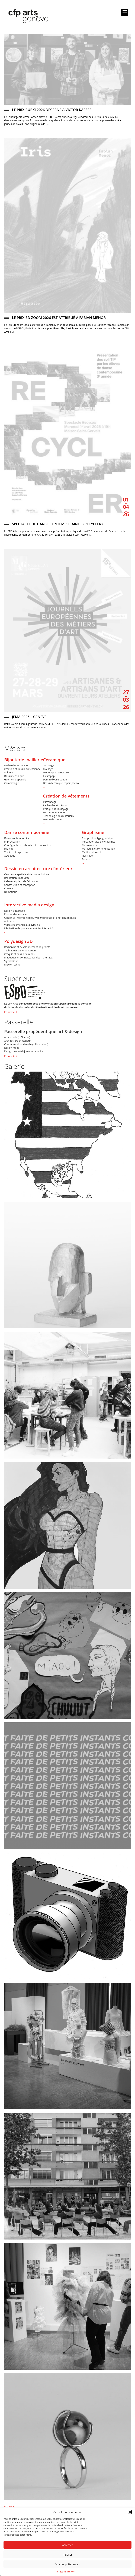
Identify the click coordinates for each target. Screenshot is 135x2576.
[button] (129, 2512)
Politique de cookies (66, 2571)
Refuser (67, 2554)
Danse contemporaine (26, 832)
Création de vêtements (66, 796)
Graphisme (93, 832)
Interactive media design (29, 905)
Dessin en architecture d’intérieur (38, 868)
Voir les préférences (67, 2564)
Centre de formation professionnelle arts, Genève (26, 17)
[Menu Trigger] (124, 12)
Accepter (67, 2545)
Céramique (54, 760)
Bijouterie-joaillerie (23, 760)
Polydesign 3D (18, 941)
